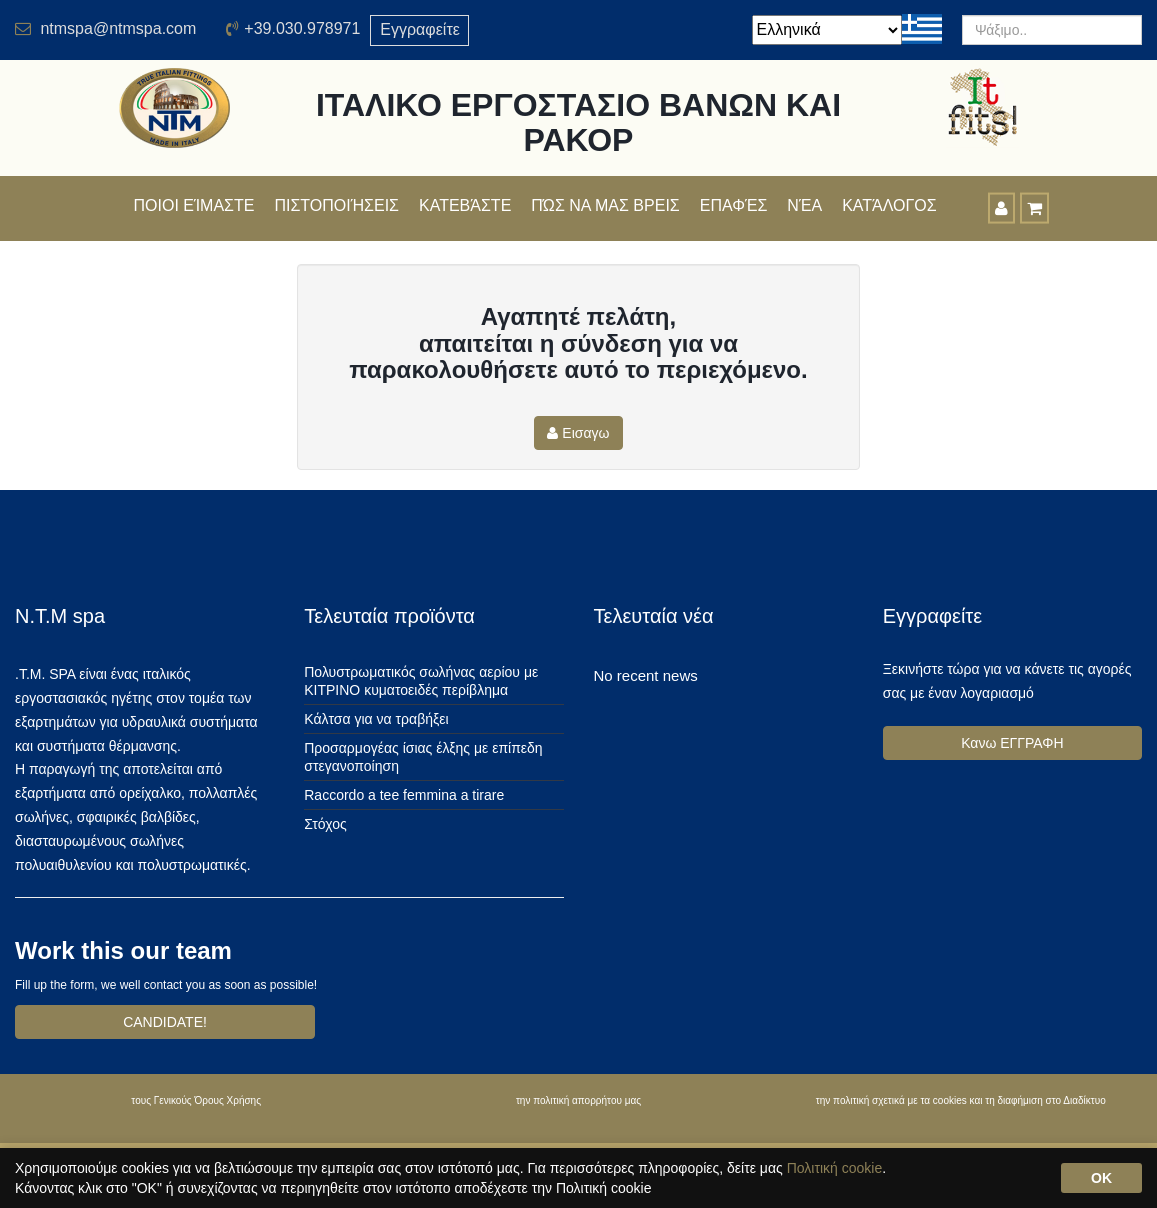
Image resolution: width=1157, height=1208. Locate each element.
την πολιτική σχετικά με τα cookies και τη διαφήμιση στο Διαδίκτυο (961, 1100)
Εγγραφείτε (420, 29)
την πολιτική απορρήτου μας (578, 1100)
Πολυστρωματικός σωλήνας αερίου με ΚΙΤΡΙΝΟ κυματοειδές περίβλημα (421, 681)
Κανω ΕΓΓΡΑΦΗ (1012, 743)
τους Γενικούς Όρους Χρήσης (196, 1100)
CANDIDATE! (165, 1022)
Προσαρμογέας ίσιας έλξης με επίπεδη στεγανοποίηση (423, 757)
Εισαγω (578, 433)
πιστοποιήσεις (336, 205)
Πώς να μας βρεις (605, 205)
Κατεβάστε (465, 205)
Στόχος (325, 824)
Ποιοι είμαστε (194, 205)
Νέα (804, 205)
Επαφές (734, 205)
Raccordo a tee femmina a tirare (404, 795)
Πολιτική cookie (835, 1168)
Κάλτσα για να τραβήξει (376, 719)
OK (1101, 1178)
